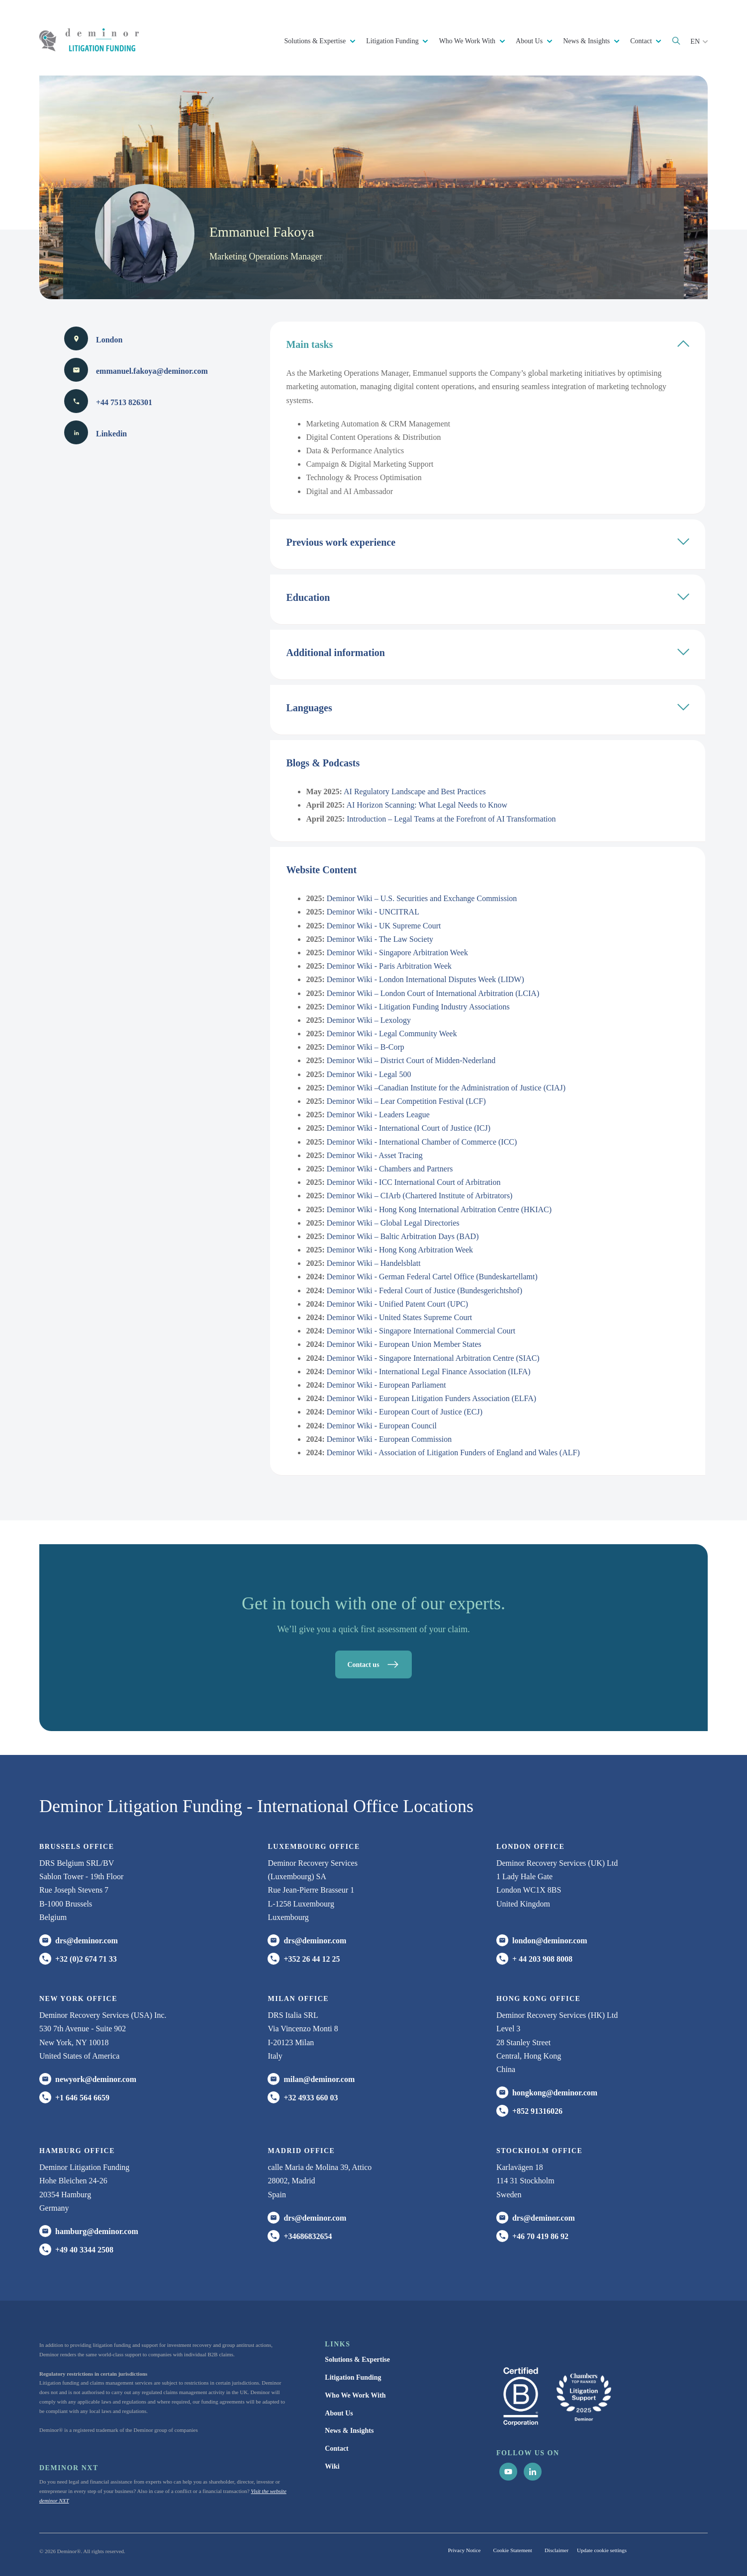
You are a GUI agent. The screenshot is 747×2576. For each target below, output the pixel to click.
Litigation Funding (393, 41)
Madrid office (301, 2151)
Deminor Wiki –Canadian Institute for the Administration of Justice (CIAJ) (446, 1087)
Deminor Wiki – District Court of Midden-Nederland (411, 1060)
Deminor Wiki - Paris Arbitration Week (389, 966)
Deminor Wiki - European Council (382, 1425)
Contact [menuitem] (336, 2448)
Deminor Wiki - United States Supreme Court (399, 1317)
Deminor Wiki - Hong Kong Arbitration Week (400, 1250)
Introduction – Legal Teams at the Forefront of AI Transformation (451, 819)
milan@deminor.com (319, 2079)
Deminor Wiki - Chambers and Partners (390, 1168)
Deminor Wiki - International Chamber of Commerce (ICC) (422, 1142)
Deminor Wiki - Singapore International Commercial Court (421, 1331)
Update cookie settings (602, 2550)
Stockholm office (539, 2151)
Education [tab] (487, 596)
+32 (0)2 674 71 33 (86, 1959)
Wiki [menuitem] (332, 2466)
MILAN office (298, 1998)
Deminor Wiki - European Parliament (386, 1385)
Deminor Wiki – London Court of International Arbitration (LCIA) (433, 993)
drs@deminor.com (86, 1940)
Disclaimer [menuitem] (556, 2550)
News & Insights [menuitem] (349, 2430)
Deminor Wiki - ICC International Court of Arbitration (414, 1182)
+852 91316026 (537, 2111)
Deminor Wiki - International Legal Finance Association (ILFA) (429, 1371)
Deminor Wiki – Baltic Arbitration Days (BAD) (403, 1236)
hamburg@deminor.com (96, 2231)
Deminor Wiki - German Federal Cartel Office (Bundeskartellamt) (432, 1276)
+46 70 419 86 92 (540, 2236)
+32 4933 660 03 (310, 2097)
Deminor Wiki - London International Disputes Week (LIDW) (425, 979)
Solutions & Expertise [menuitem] (357, 2359)
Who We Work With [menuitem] (355, 2395)
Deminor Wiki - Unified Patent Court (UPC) (397, 1304)
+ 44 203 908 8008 (542, 1959)
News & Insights (587, 41)
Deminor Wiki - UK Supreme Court (384, 925)
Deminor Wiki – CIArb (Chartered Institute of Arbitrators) (420, 1195)
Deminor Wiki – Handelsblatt (374, 1263)
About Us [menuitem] (339, 2413)
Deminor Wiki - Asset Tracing (375, 1155)
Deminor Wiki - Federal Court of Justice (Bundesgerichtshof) (424, 1290)
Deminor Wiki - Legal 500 (369, 1074)
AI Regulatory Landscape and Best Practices (415, 791)
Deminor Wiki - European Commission (389, 1439)
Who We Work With (468, 41)
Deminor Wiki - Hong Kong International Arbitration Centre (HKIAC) (439, 1209)
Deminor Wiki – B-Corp (365, 1047)
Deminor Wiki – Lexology (369, 1020)
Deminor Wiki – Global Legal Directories (393, 1223)
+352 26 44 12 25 (311, 1959)
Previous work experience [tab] (487, 541)
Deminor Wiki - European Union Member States (404, 1344)
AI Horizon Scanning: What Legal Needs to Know (426, 805)
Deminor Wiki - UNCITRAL (373, 912)
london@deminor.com (549, 1940)
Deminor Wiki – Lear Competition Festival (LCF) (406, 1101)
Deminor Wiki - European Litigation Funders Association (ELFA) (431, 1398)
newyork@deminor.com (95, 2079)
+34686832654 (307, 2236)
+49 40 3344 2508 (84, 2249)
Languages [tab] (487, 707)
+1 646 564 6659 (82, 2097)
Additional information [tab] (487, 652)
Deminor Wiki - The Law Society (380, 939)
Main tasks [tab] (487, 343)
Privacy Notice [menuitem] (464, 2550)
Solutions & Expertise (316, 41)
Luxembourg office (314, 1846)
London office (530, 1846)
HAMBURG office (77, 2151)
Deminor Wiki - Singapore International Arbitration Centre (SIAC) (433, 1358)
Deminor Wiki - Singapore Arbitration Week (397, 952)
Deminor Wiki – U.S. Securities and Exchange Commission (422, 898)
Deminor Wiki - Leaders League (378, 1114)
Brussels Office (76, 1846)
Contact (642, 41)
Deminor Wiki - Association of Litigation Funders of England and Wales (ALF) (453, 1452)
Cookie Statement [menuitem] (512, 2550)
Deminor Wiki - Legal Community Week (392, 1033)
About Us (530, 41)
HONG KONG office (538, 1998)
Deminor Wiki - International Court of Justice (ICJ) (408, 1128)
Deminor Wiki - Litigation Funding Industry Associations (418, 1006)
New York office (78, 1998)
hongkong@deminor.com (554, 2092)
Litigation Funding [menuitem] (353, 2377)
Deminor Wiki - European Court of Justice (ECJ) (404, 1412)
